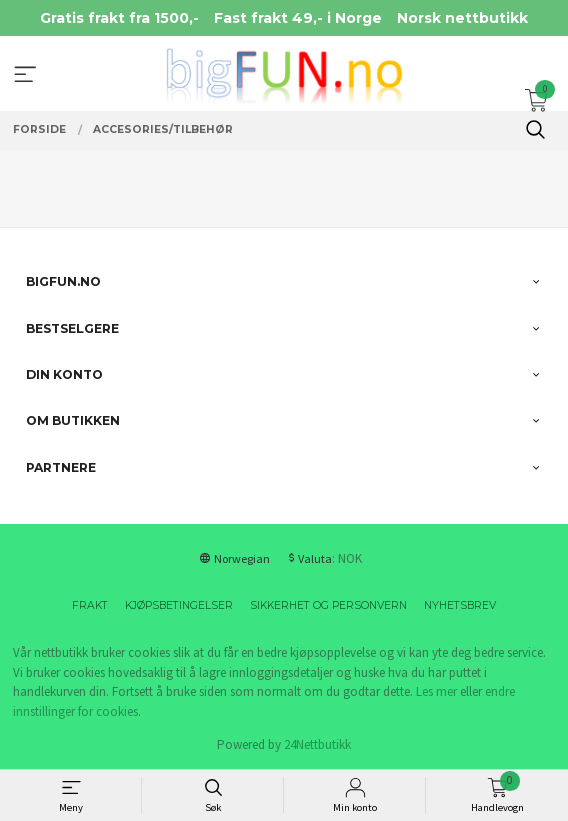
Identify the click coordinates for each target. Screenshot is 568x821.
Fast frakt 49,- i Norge (298, 18)
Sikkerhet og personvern (328, 605)
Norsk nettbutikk (462, 18)
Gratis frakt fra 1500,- (119, 18)
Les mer (436, 691)
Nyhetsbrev (460, 605)
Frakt (90, 605)
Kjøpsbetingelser (179, 605)
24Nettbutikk (317, 744)
